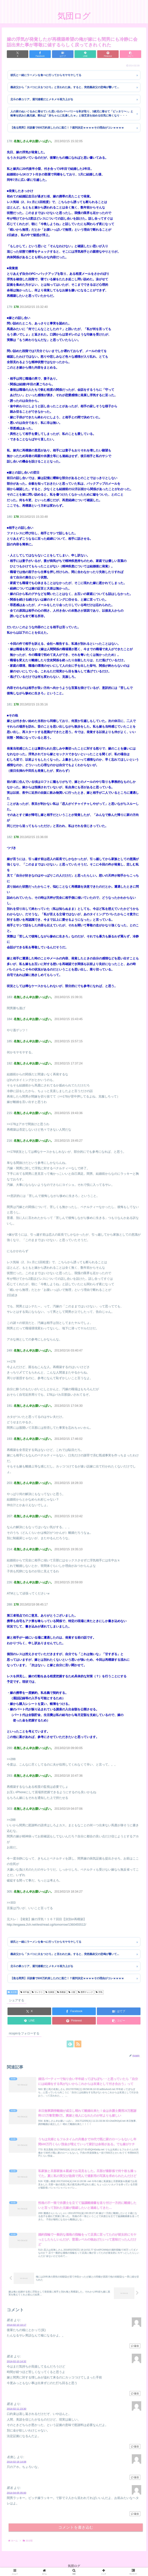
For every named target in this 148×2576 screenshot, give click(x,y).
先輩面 (50, 1992)
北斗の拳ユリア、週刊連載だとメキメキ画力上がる (41, 99)
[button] (130, 54)
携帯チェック (85, 1992)
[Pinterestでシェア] (108, 54)
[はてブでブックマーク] (62, 54)
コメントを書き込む (75, 2527)
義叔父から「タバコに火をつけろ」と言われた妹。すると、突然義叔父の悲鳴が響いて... (64, 87)
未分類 (12, 1992)
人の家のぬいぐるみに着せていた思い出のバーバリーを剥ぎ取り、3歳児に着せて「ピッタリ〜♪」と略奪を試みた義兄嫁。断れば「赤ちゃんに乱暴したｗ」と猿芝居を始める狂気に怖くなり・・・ (71, 113)
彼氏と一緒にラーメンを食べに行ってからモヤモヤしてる (45, 75)
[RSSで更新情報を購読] (78, 2044)
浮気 (99, 1992)
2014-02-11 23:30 (16, 2408)
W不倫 (24, 1992)
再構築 (61, 1992)
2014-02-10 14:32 (16, 2361)
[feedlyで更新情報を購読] (70, 2044)
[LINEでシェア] (85, 54)
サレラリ (37, 1992)
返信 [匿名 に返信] (135, 2345)
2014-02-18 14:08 (16, 2461)
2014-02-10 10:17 (16, 2325)
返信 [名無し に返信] (135, 2477)
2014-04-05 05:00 (16, 2492)
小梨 (72, 1992)
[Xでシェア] (17, 54)
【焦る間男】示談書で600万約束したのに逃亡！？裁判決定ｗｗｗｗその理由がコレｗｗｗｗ (67, 127)
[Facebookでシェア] (40, 54)
